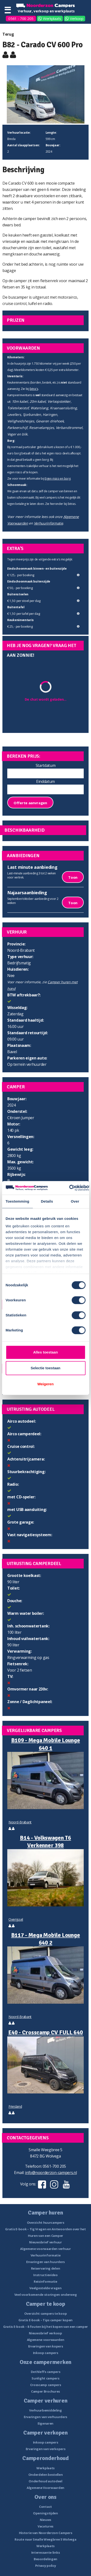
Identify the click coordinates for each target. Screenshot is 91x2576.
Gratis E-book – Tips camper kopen (45, 2320)
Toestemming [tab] (17, 1201)
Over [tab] (75, 1201)
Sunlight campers (45, 2378)
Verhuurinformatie (48, 523)
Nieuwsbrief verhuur (45, 2242)
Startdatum (46, 765)
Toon (72, 877)
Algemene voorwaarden (45, 2340)
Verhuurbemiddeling (45, 2410)
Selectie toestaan (45, 1368)
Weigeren (45, 1384)
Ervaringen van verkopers (46, 2449)
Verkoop (76, 18)
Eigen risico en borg (57, 478)
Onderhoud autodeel (45, 2481)
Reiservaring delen (45, 2268)
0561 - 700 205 (20, 18)
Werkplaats (52, 18)
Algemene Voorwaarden (45, 2488)
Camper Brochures (45, 2391)
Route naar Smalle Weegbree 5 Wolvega (45, 2539)
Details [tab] (47, 1201)
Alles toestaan (45, 1352)
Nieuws (45, 2520)
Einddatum (45, 781)
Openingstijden (45, 2513)
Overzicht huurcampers (45, 2222)
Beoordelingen (45, 2559)
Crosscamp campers (45, 2385)
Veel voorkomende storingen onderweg (45, 2294)
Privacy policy (45, 2565)
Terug (8, 34)
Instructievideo (45, 2275)
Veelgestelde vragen (45, 2288)
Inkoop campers (45, 2353)
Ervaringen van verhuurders (45, 2417)
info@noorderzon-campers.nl (51, 2172)
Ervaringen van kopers (45, 2346)
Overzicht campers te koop (45, 2313)
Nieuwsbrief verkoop (45, 2333)
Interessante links (45, 2552)
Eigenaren (45, 2423)
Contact (45, 2506)
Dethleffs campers (45, 2372)
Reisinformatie (45, 2281)
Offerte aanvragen (30, 802)
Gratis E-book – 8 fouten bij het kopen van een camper (45, 2326)
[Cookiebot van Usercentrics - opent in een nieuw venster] (69, 1188)
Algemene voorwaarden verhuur (45, 2249)
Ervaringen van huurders (45, 2262)
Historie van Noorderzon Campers (45, 2533)
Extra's (34, 389)
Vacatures (45, 2526)
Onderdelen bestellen (45, 2474)
